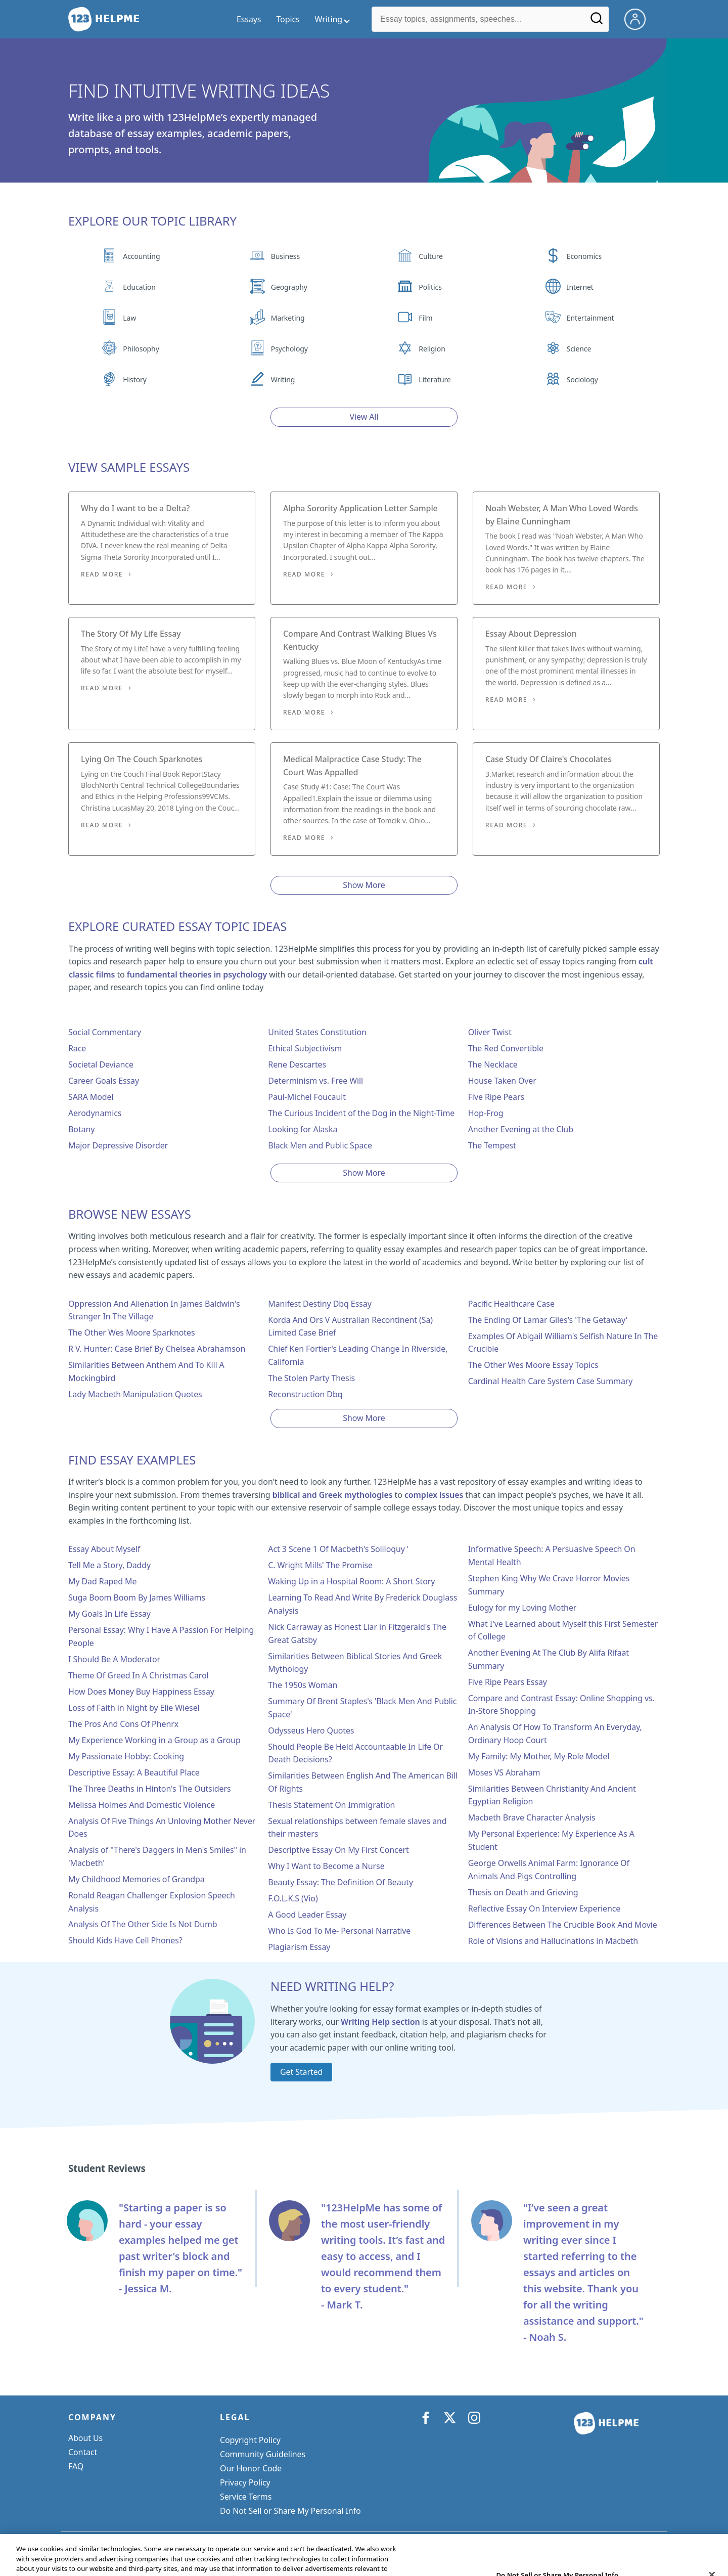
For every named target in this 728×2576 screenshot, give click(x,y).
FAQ (75, 2466)
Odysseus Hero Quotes (311, 1730)
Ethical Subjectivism (305, 1048)
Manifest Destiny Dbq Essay (319, 1303)
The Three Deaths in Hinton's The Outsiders (149, 1788)
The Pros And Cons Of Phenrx (123, 1723)
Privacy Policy (245, 2482)
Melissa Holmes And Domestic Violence (141, 1804)
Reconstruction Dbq (305, 1394)
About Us (85, 2438)
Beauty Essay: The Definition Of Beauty (340, 1882)
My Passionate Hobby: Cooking (126, 1756)
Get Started (301, 2071)
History (134, 379)
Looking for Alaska (302, 1129)
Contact (82, 2452)
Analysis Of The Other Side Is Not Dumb (142, 1924)
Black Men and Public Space (320, 1145)
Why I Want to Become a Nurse (326, 1866)
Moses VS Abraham (504, 1772)
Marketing (288, 318)
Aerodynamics (94, 1113)
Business (285, 256)
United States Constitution (317, 1032)
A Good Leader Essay (307, 1914)
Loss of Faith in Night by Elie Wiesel (134, 1707)
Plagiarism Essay (299, 1946)
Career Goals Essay (103, 1080)
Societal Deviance (100, 1064)
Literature (434, 379)
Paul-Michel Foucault (307, 1096)
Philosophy (141, 348)
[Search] (596, 22)
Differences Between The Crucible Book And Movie (562, 1924)
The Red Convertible (505, 1048)
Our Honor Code (251, 2468)
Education (139, 287)
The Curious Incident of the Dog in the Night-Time (361, 1113)
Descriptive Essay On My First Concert (338, 1849)
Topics (287, 19)
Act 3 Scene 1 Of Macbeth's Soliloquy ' (338, 1549)
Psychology (289, 348)
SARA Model (91, 1096)
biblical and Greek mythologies (332, 1494)
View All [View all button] (364, 416)
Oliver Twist (490, 1032)
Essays (249, 19)
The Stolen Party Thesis (311, 1378)
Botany (81, 1129)
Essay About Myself (104, 1549)
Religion (432, 348)
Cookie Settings (249, 2510)
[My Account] (639, 18)
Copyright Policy (250, 2440)
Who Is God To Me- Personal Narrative (339, 1930)
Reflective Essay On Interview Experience (544, 1908)
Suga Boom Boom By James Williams (136, 1597)
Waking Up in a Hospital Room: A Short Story (351, 1581)
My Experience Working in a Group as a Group (154, 1740)
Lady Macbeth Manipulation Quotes (135, 1394)
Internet (580, 287)
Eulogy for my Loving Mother (522, 1607)
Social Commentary (104, 1032)
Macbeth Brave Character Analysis (532, 1817)
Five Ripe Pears (496, 1096)
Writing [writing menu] (328, 19)
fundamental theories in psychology (197, 974)
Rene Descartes (297, 1064)
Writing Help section (380, 2021)
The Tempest (492, 1145)
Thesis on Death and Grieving (523, 1892)
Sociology (582, 379)
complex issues (433, 1494)
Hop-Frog (486, 1113)
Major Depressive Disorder (118, 1145)
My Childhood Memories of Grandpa (136, 1879)
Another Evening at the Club (520, 1129)
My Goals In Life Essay (109, 1613)
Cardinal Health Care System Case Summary (550, 1381)
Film (425, 318)
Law (129, 318)
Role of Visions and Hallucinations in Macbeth (553, 1940)
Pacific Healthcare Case (511, 1303)
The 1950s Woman (302, 1685)
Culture (431, 256)
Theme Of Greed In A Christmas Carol (138, 1675)
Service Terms (245, 2496)
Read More (102, 574)
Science (579, 348)
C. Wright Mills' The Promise (320, 1565)
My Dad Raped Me (102, 1581)
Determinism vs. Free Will (315, 1080)
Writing (283, 379)
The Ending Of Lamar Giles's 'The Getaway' (548, 1319)
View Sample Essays (129, 467)
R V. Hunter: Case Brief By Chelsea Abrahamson (156, 1348)
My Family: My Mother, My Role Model (539, 1756)
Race (77, 1048)
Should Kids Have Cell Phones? (125, 1940)
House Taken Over (502, 1080)
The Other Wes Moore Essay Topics (533, 1364)
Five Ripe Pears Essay (507, 1681)
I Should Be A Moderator (114, 1659)
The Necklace (493, 1064)
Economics (584, 256)
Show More (364, 885)
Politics (430, 287)
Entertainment (590, 318)
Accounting (141, 256)
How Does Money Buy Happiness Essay (141, 1691)
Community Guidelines (262, 2454)
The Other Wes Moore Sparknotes (131, 1332)
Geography (289, 287)
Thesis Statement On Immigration (331, 1804)
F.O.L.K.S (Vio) (292, 1898)
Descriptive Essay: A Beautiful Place (134, 1772)
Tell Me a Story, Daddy (109, 1565)
